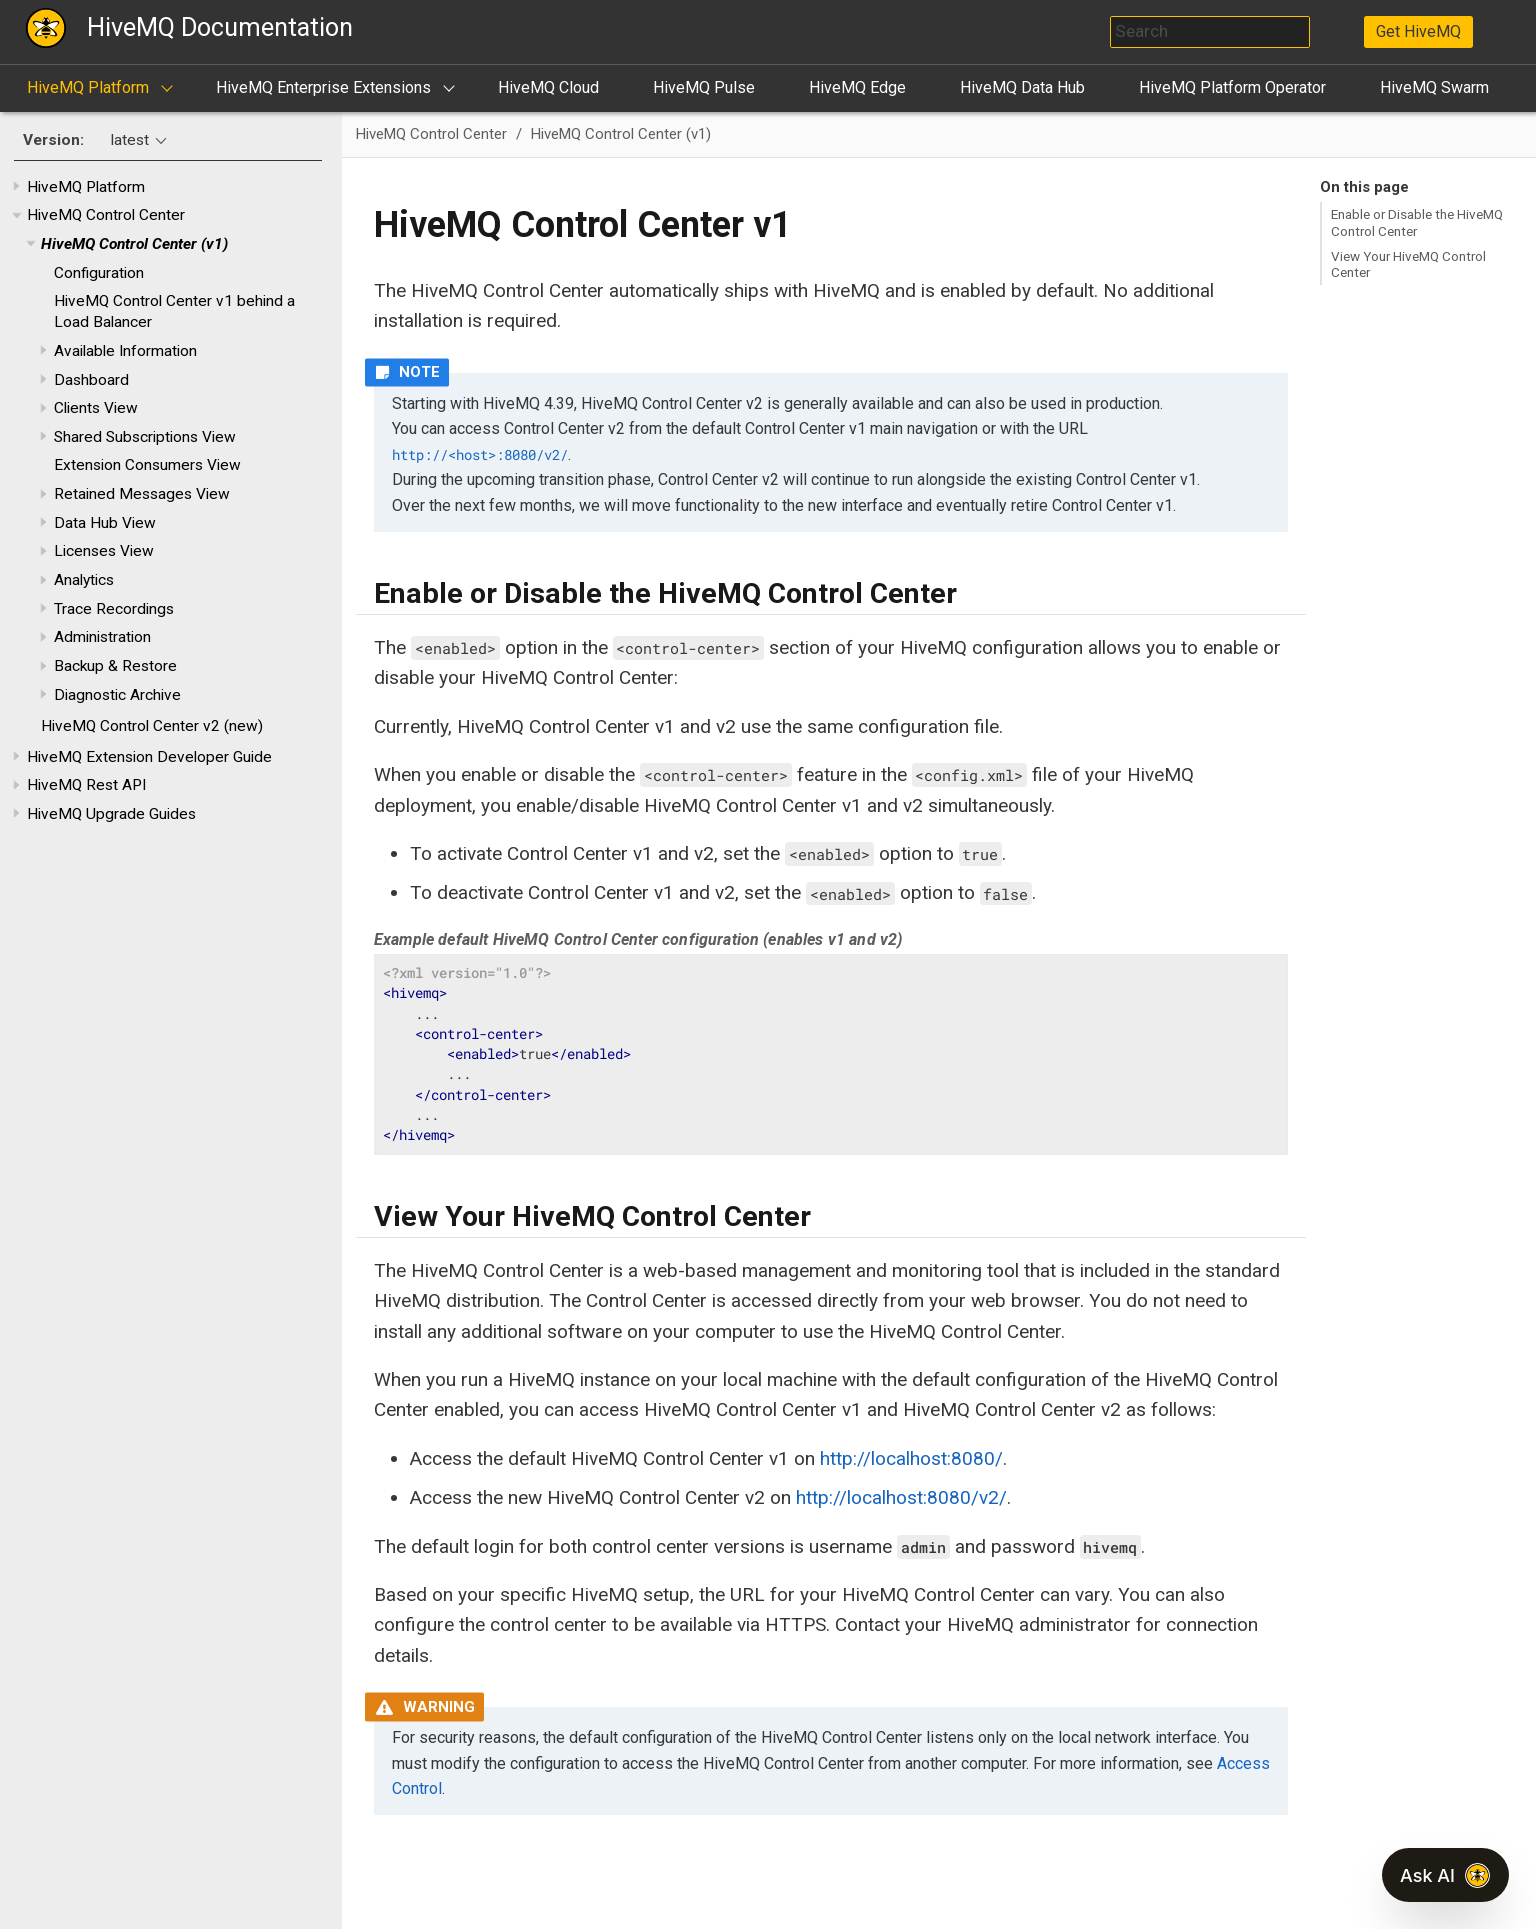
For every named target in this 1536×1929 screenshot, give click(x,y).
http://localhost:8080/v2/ (901, 1497)
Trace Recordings (114, 609)
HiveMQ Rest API (86, 785)
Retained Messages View (142, 494)
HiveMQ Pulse (704, 87)
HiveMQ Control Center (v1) (134, 244)
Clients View (96, 408)
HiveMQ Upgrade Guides (111, 814)
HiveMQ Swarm (1434, 87)
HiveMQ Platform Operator (1232, 87)
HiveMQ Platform (88, 87)
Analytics (84, 580)
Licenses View (104, 551)
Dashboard (91, 380)
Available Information (125, 351)
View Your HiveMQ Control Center (1408, 264)
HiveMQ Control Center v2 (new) (152, 726)
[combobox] (1210, 32)
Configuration (99, 273)
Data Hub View (105, 523)
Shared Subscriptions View (145, 437)
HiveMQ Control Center (106, 215)
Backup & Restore (115, 666)
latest (130, 140)
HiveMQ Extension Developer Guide (149, 757)
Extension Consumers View (147, 465)
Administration (102, 637)
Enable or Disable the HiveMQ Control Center (1417, 222)
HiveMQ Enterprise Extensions (323, 87)
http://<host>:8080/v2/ (480, 455)
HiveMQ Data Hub (1022, 87)
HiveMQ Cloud (548, 87)
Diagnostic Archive (117, 695)
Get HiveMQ (1418, 31)
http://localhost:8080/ (911, 1458)
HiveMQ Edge (857, 87)
